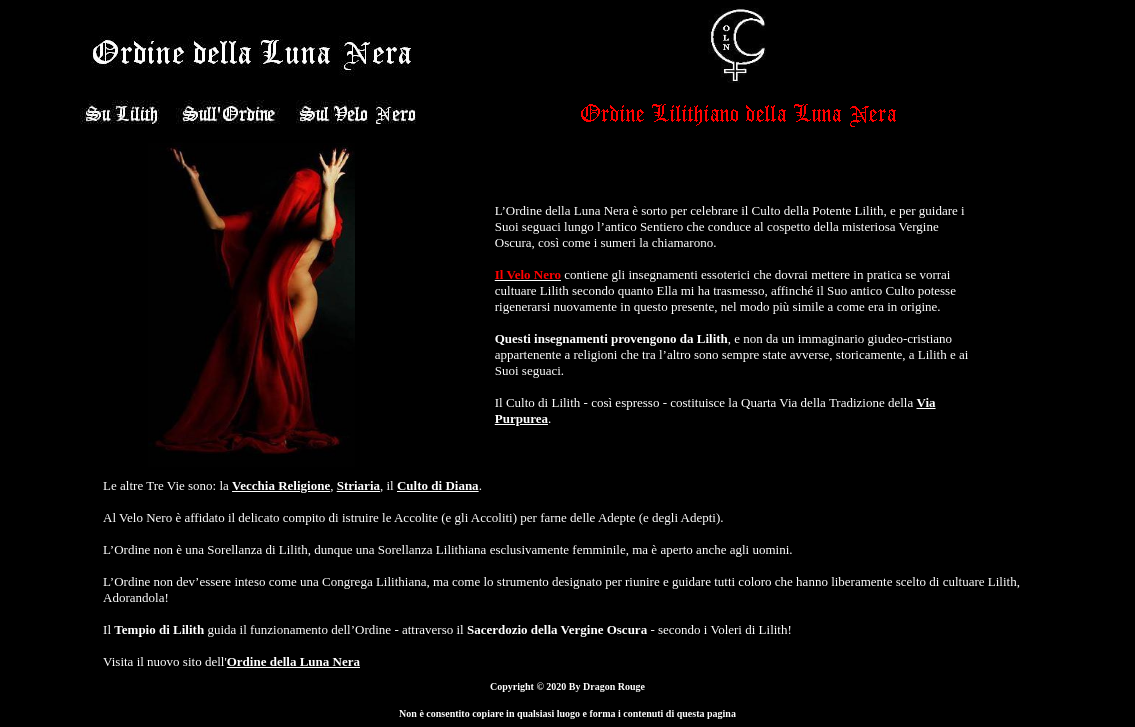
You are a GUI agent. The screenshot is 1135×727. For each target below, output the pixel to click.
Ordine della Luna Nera (293, 661)
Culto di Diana (438, 485)
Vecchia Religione (281, 485)
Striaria (358, 485)
